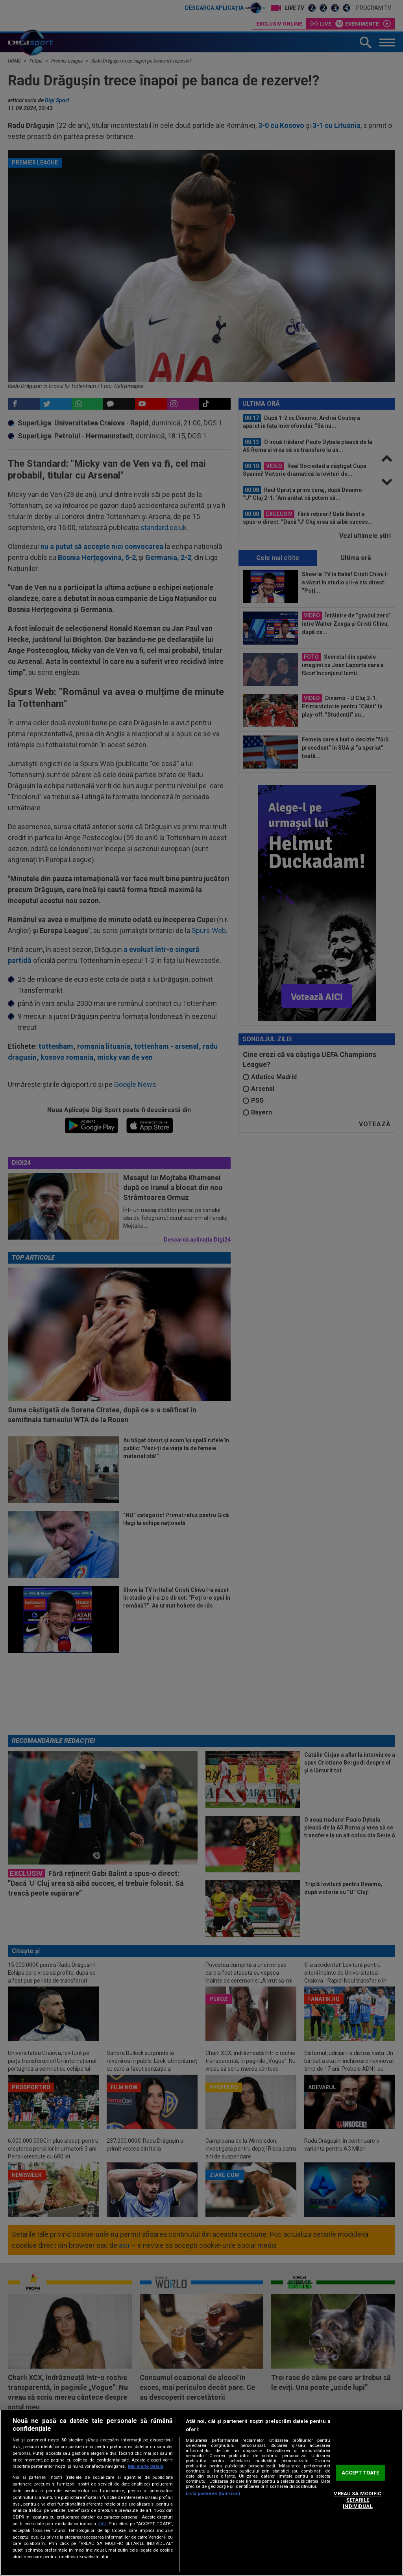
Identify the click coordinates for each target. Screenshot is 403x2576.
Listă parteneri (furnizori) (213, 2493)
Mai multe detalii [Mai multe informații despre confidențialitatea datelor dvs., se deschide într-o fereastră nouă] (145, 2466)
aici (102, 2523)
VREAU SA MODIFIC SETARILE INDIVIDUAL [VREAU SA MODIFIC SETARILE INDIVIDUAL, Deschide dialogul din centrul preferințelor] (357, 2500)
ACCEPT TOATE (360, 2473)
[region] (201, 2492)
